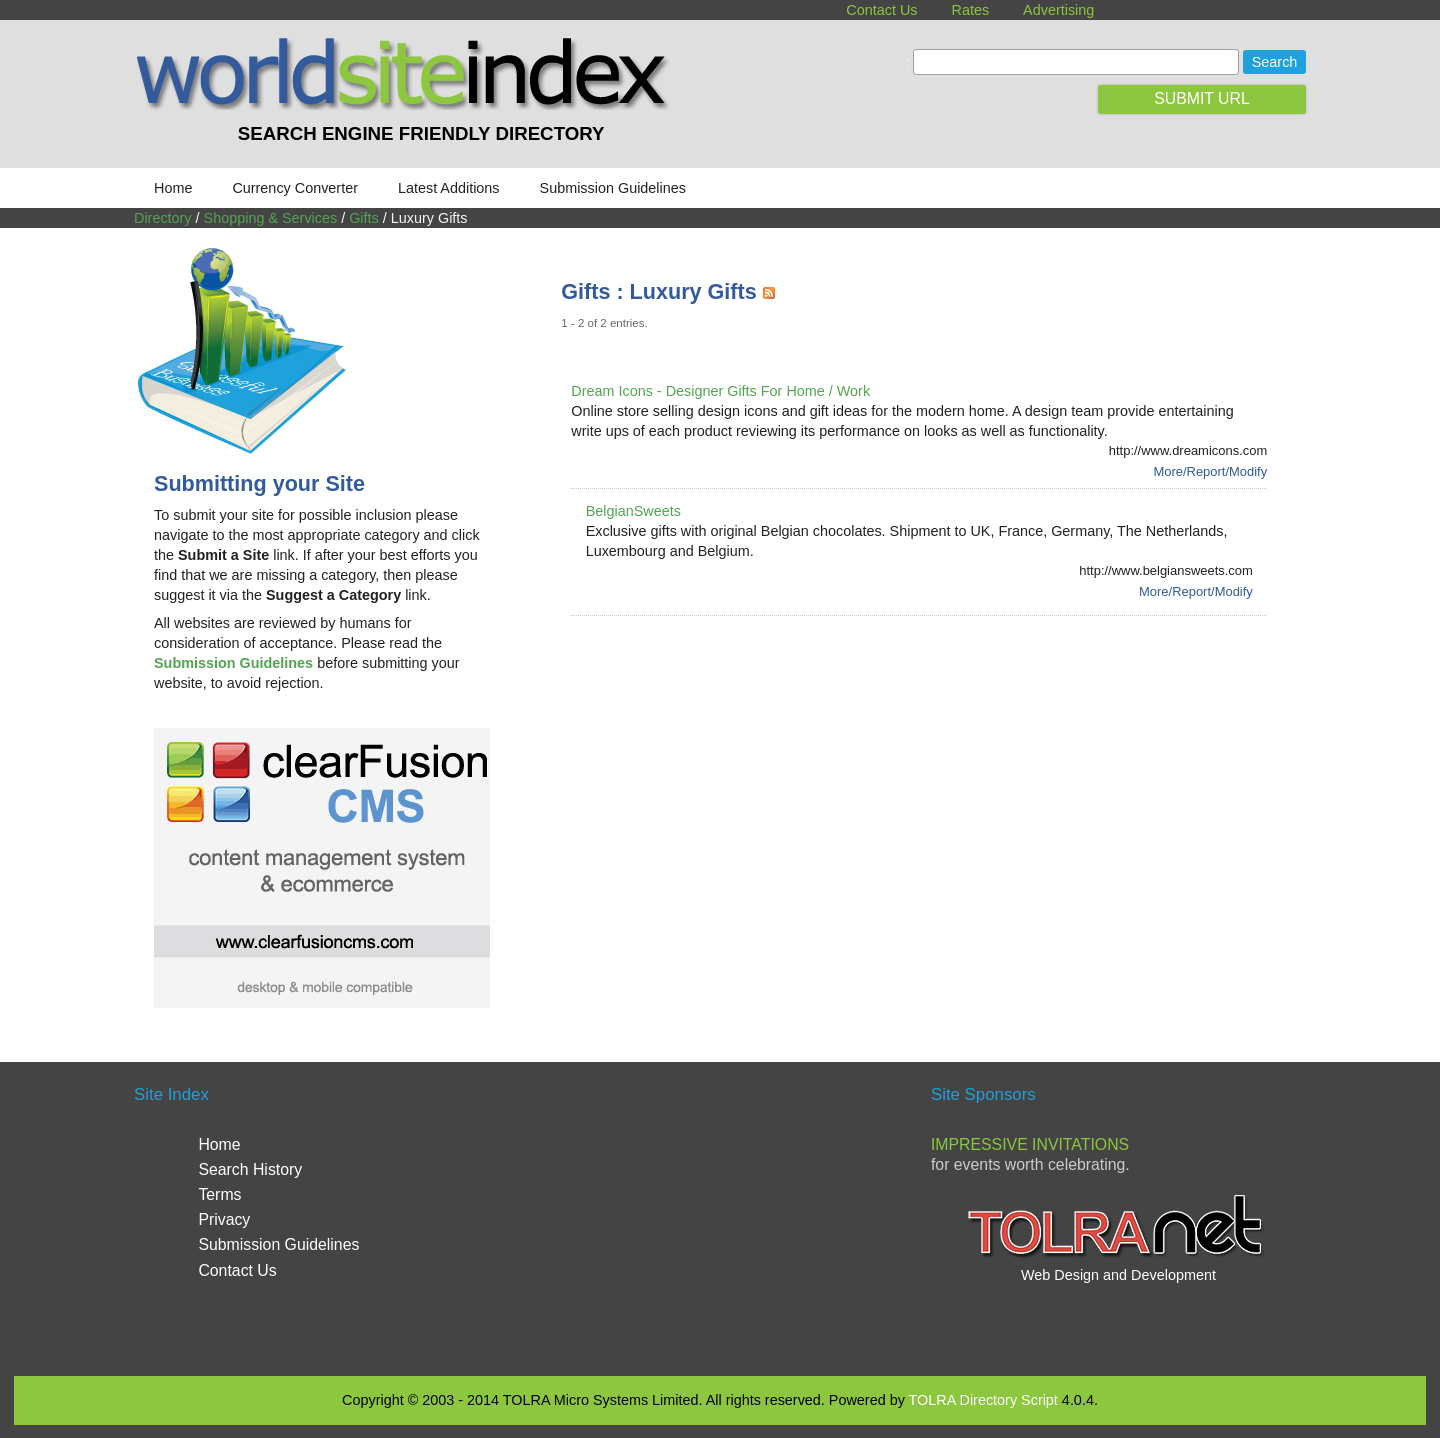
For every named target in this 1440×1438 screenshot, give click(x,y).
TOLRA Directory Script (983, 1400)
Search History (250, 1169)
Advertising (1058, 10)
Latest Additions (449, 188)
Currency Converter (295, 188)
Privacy (224, 1219)
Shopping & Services (271, 218)
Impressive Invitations (1030, 1144)
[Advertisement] (925, 691)
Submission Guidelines (613, 188)
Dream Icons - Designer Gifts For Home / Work (720, 391)
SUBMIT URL (1202, 98)
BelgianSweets (633, 511)
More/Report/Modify (1210, 471)
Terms (219, 1194)
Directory (163, 218)
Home (173, 188)
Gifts (364, 218)
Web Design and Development (1118, 1275)
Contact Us (881, 10)
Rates (971, 10)
